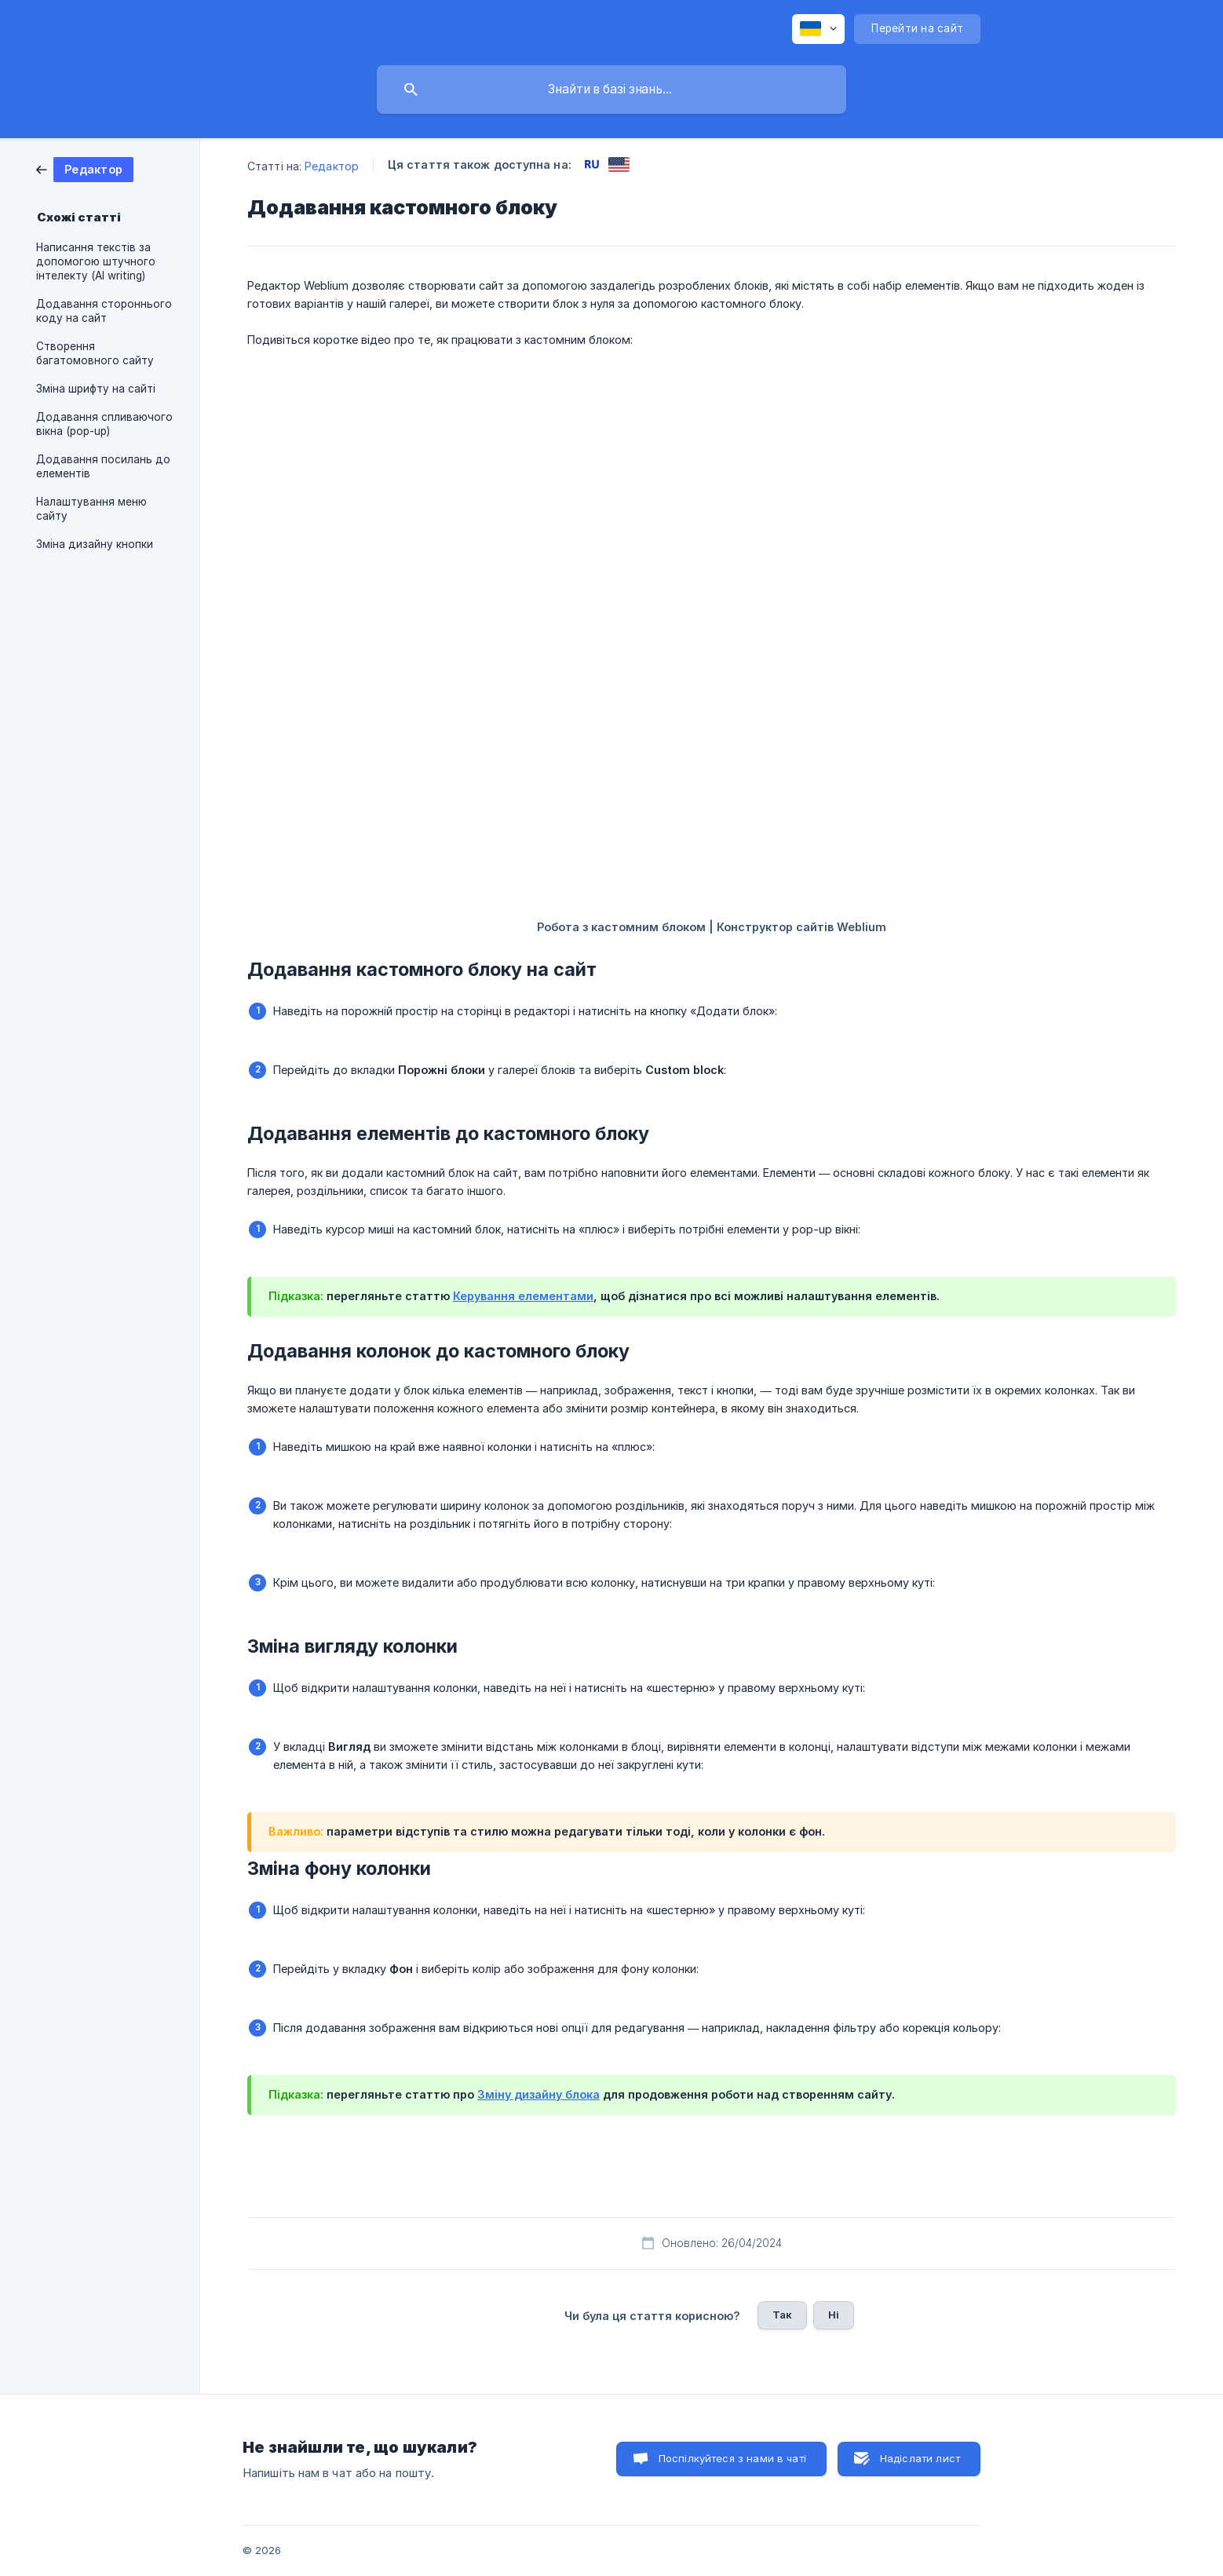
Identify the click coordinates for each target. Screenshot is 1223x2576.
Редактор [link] (332, 166)
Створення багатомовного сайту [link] (95, 353)
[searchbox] (611, 89)
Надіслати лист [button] (920, 2458)
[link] (84, 168)
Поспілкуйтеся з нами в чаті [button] (732, 2458)
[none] (818, 29)
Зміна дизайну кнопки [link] (94, 544)
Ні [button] (833, 2314)
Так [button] (782, 2314)
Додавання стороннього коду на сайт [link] (104, 311)
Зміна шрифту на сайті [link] (95, 388)
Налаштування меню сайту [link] (91, 508)
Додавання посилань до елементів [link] (103, 466)
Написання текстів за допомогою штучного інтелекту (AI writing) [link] (95, 261)
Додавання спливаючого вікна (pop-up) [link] (104, 424)
